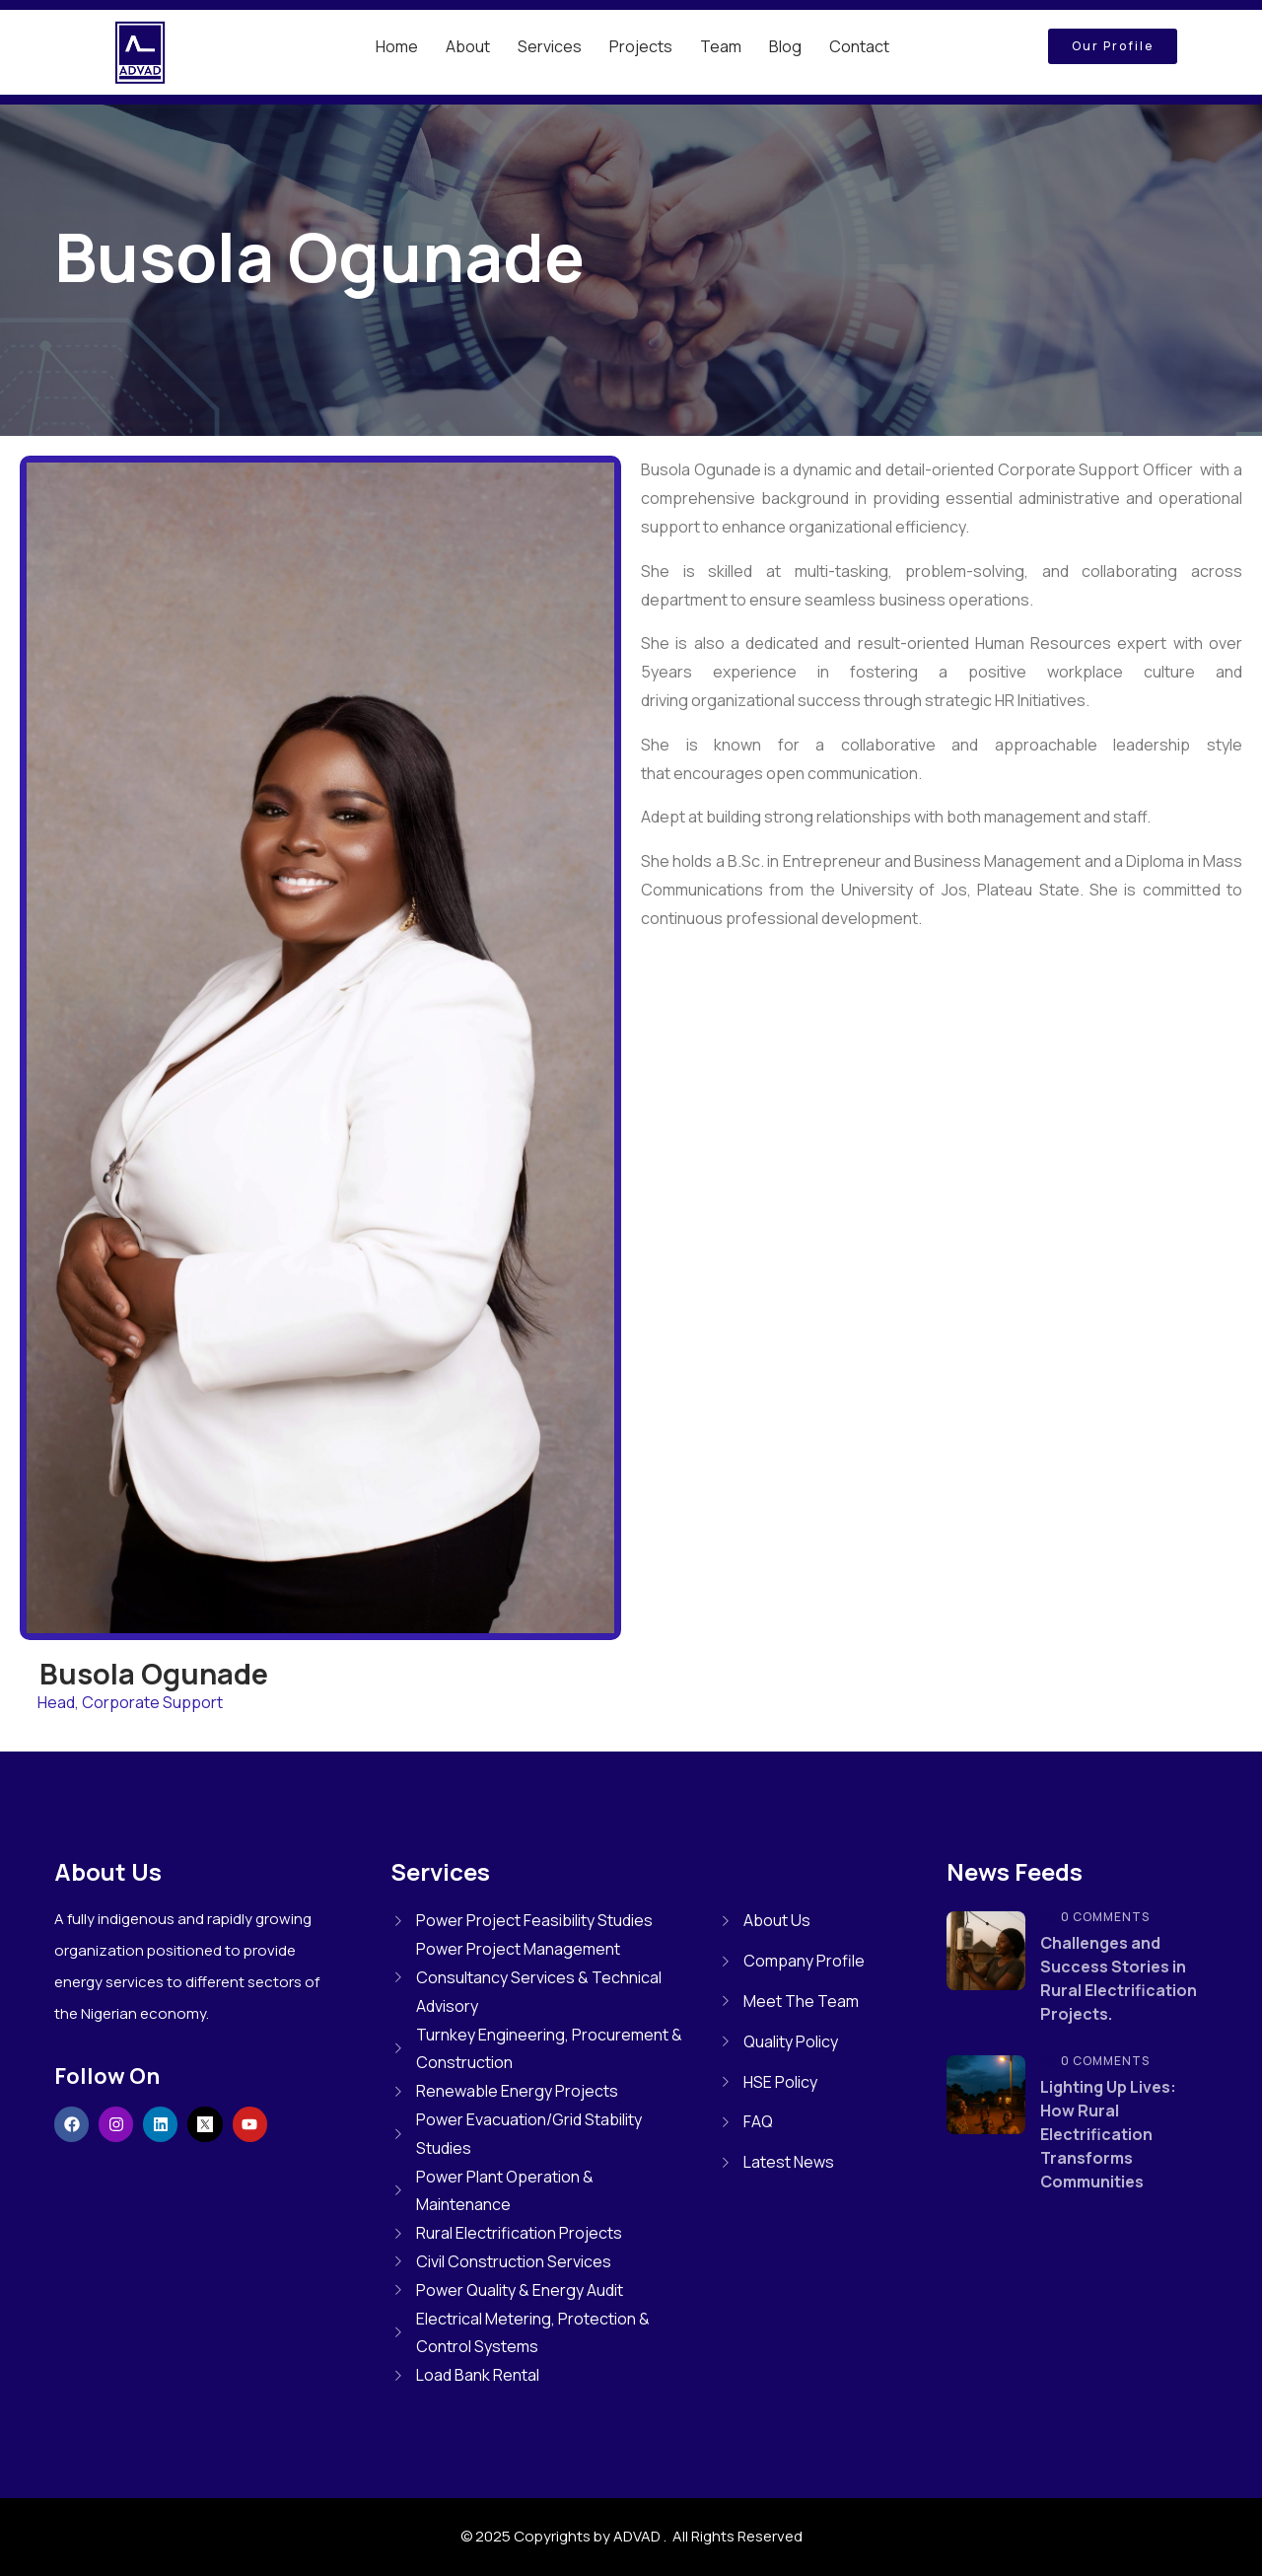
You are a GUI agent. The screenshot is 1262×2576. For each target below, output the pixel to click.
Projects (640, 46)
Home (397, 46)
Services (550, 46)
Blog (785, 46)
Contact (859, 46)
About (468, 46)
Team (720, 46)
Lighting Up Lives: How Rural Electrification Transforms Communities (1108, 2134)
